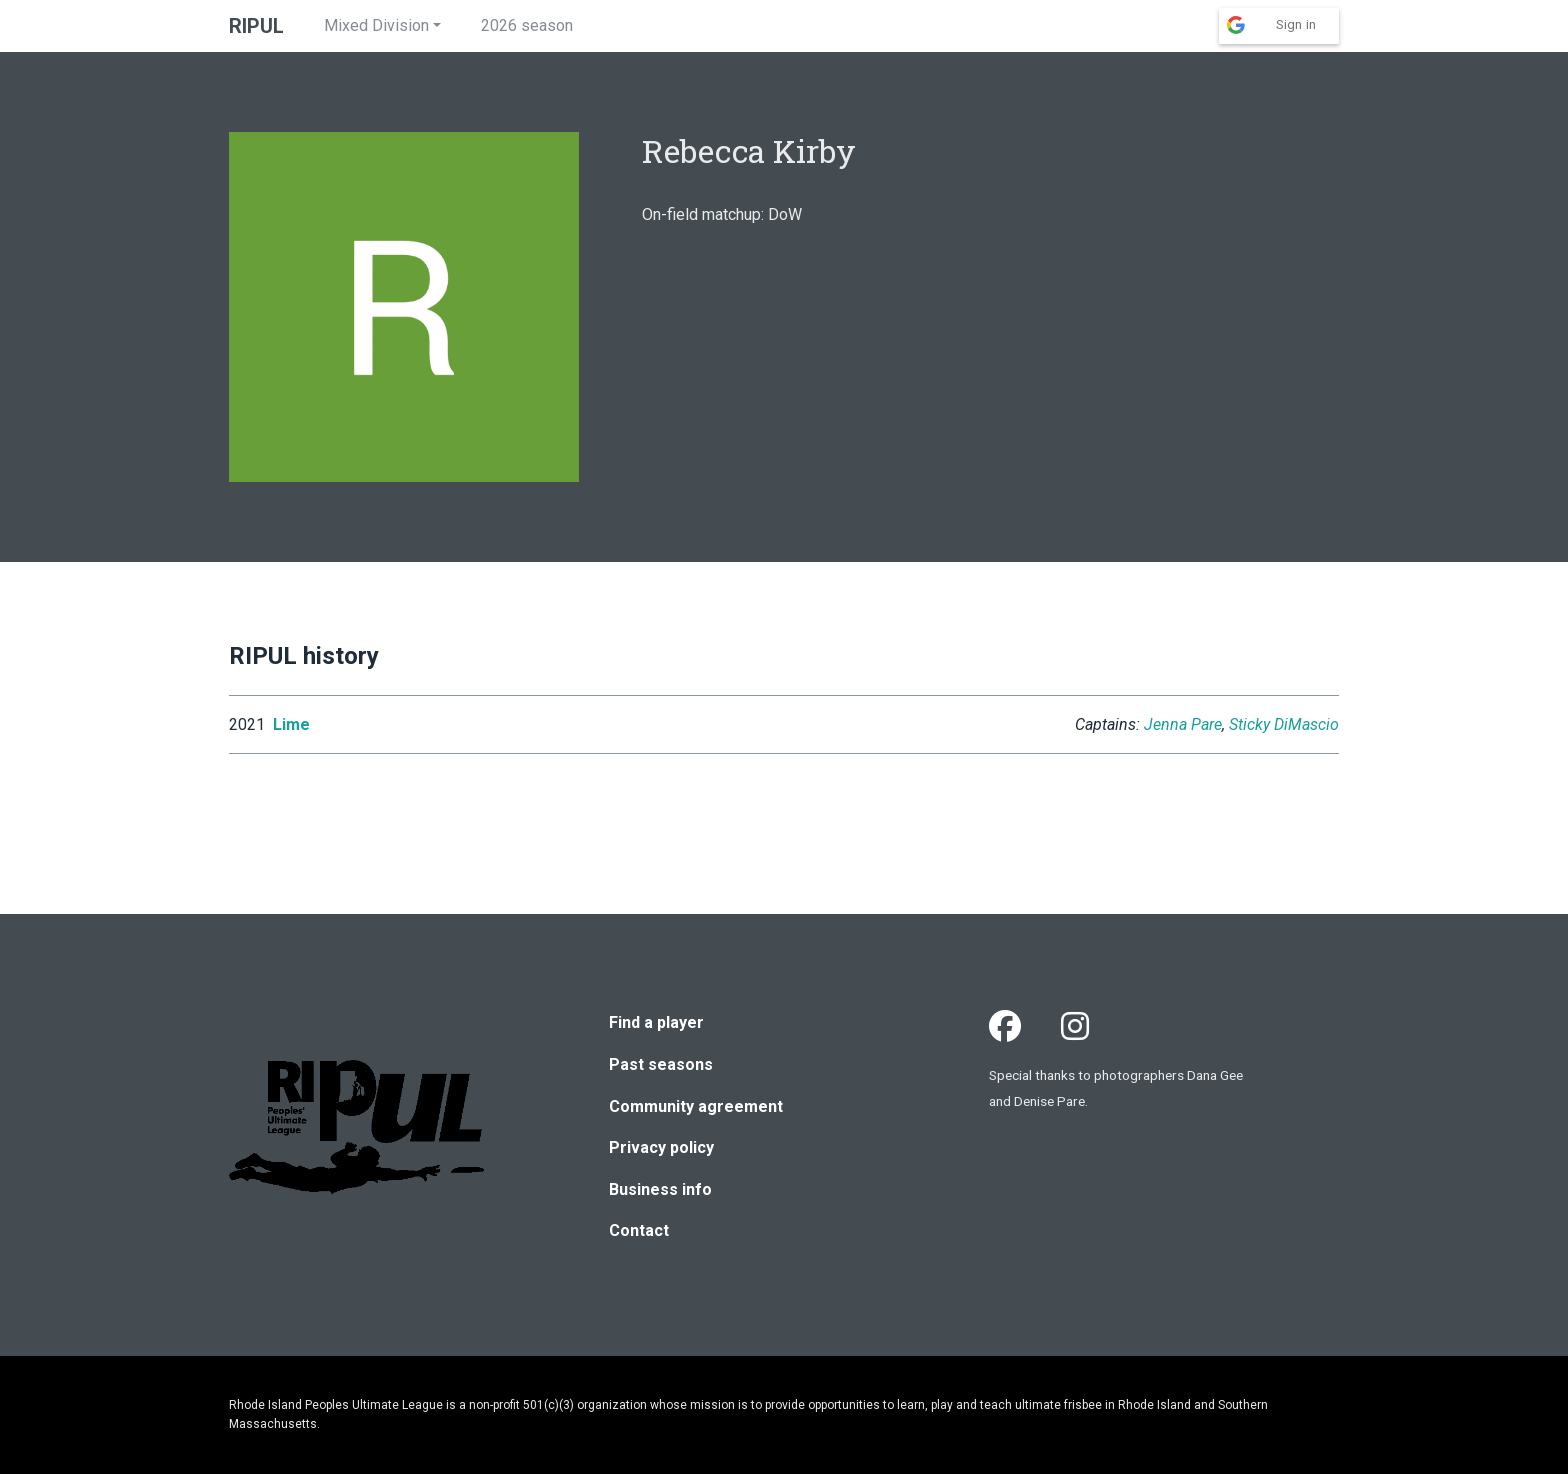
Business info (660, 1189)
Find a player (656, 1022)
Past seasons (661, 1064)
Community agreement (696, 1106)
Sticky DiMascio (1284, 724)
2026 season (527, 25)
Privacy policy (661, 1147)
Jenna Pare (1183, 724)
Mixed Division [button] (376, 25)
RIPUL (256, 26)
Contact (639, 1230)
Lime (291, 724)
